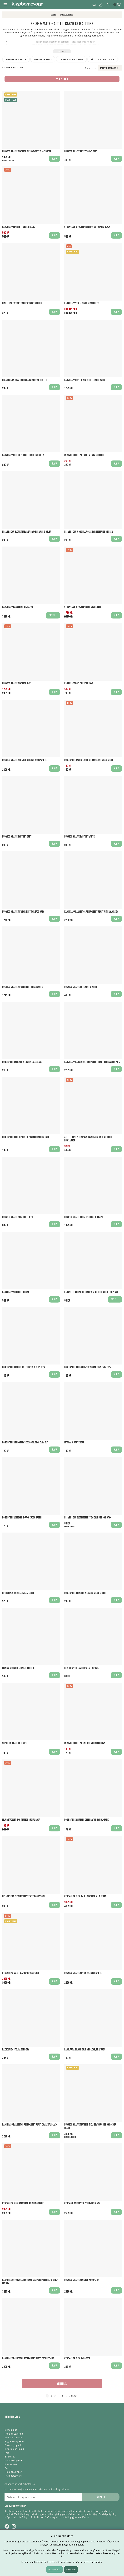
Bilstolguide (11, 2429)
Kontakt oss (11, 2464)
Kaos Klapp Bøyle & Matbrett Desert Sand (84, 380)
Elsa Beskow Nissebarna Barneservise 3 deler (24, 380)
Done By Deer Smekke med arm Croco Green (85, 1593)
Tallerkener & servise (71, 59)
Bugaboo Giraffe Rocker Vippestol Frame (83, 1217)
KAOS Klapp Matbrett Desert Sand (18, 227)
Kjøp (54, 158)
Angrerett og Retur (15, 2441)
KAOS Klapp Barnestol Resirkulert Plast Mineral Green (91, 911)
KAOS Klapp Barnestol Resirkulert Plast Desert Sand (28, 2358)
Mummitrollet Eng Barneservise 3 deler (84, 455)
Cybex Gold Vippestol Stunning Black (82, 2203)
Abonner (101, 2497)
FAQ (7, 2452)
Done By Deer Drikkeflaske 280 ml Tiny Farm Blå (25, 1442)
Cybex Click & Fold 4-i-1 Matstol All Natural (85, 1896)
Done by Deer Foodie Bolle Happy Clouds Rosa (23, 1367)
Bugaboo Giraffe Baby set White (79, 836)
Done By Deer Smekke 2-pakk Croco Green (22, 1517)
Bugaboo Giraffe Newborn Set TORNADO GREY (23, 911)
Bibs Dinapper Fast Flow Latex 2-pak (81, 1668)
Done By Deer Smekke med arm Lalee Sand (22, 1062)
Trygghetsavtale (13, 2475)
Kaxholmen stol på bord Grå (15, 2049)
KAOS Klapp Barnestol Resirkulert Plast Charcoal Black (29, 2124)
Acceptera (71, 2569)
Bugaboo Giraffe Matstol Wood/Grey (81, 2280)
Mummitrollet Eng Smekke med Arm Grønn (84, 1743)
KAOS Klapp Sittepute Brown (16, 1292)
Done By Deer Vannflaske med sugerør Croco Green (89, 760)
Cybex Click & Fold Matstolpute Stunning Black (87, 227)
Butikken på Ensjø (14, 2448)
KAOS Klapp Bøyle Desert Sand (78, 683)
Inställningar (54, 2569)
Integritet (10, 2456)
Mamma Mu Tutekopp (74, 1442)
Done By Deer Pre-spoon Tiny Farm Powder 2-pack (25, 1137)
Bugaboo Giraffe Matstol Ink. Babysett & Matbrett (26, 151)
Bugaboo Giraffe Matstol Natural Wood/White (24, 760)
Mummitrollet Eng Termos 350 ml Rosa (21, 1819)
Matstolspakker (43, 59)
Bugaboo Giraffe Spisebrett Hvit (17, 1217)
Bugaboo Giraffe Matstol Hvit (16, 683)
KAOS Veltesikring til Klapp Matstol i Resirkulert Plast (91, 1292)
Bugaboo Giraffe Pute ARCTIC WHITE (80, 987)
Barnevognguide (13, 2445)
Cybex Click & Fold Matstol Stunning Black (23, 2203)
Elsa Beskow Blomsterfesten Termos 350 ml (24, 1896)
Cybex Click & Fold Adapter (77, 2358)
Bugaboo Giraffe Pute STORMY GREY (80, 151)
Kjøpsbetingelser (14, 2460)
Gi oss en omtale (13, 2437)
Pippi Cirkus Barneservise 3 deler (18, 1593)
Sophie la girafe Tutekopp (14, 1743)
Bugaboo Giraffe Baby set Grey (16, 836)
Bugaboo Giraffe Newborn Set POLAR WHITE (22, 987)
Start (53, 14)
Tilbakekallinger (13, 2471)
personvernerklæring (91, 2562)
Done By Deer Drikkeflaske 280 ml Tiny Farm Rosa (87, 1367)
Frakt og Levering (14, 2433)
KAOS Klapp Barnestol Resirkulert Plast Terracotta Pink (92, 1062)
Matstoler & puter (16, 59)
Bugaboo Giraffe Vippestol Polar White (83, 1973)
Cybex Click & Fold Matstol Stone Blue (82, 606)
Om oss (9, 2468)
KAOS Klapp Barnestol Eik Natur (17, 606)
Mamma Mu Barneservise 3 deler (18, 1668)
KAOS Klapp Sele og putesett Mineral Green (23, 455)
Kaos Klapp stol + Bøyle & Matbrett (81, 303)
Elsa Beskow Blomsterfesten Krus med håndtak (87, 1517)
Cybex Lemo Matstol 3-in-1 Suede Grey (20, 1973)
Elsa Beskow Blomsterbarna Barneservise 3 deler (26, 531)
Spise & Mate (66, 14)
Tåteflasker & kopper (102, 59)
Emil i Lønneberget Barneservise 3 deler (22, 303)
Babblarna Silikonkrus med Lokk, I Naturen (84, 2049)
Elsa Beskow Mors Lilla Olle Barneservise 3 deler (88, 531)
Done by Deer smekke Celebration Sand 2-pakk (86, 1819)
